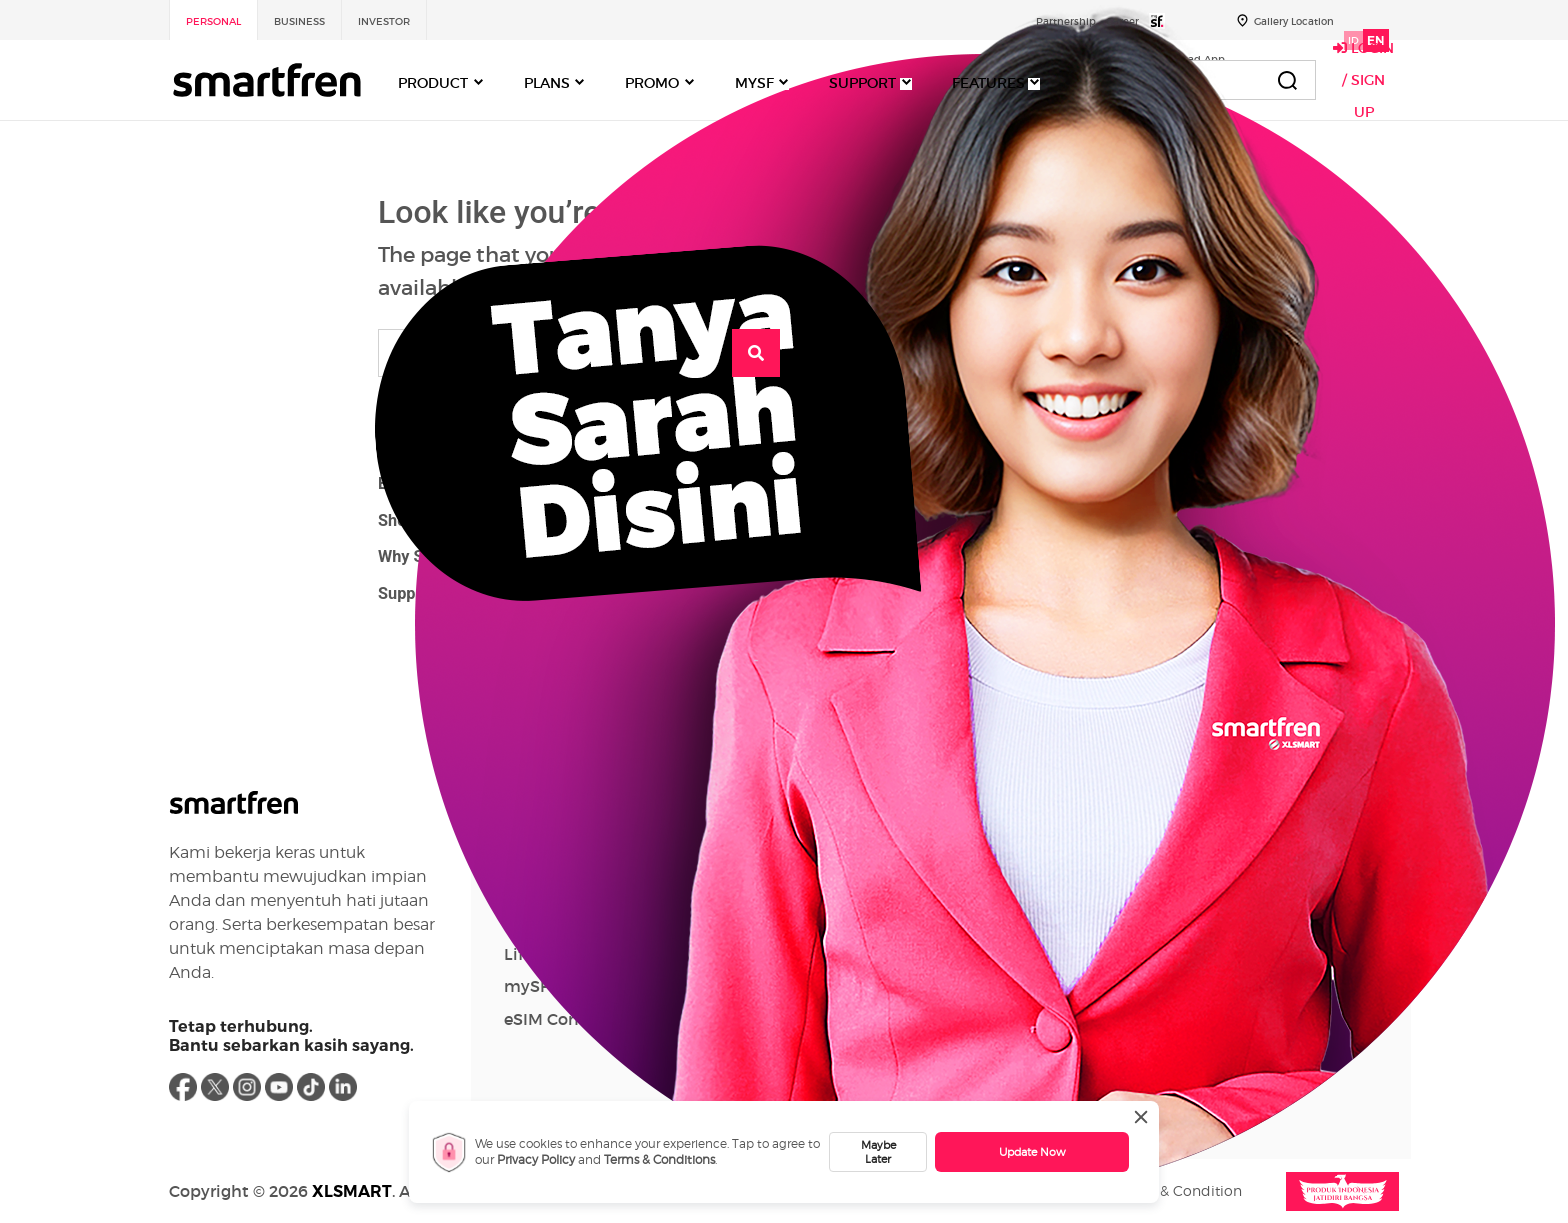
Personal (213, 21)
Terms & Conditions (659, 1159)
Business (299, 21)
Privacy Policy (536, 1159)
